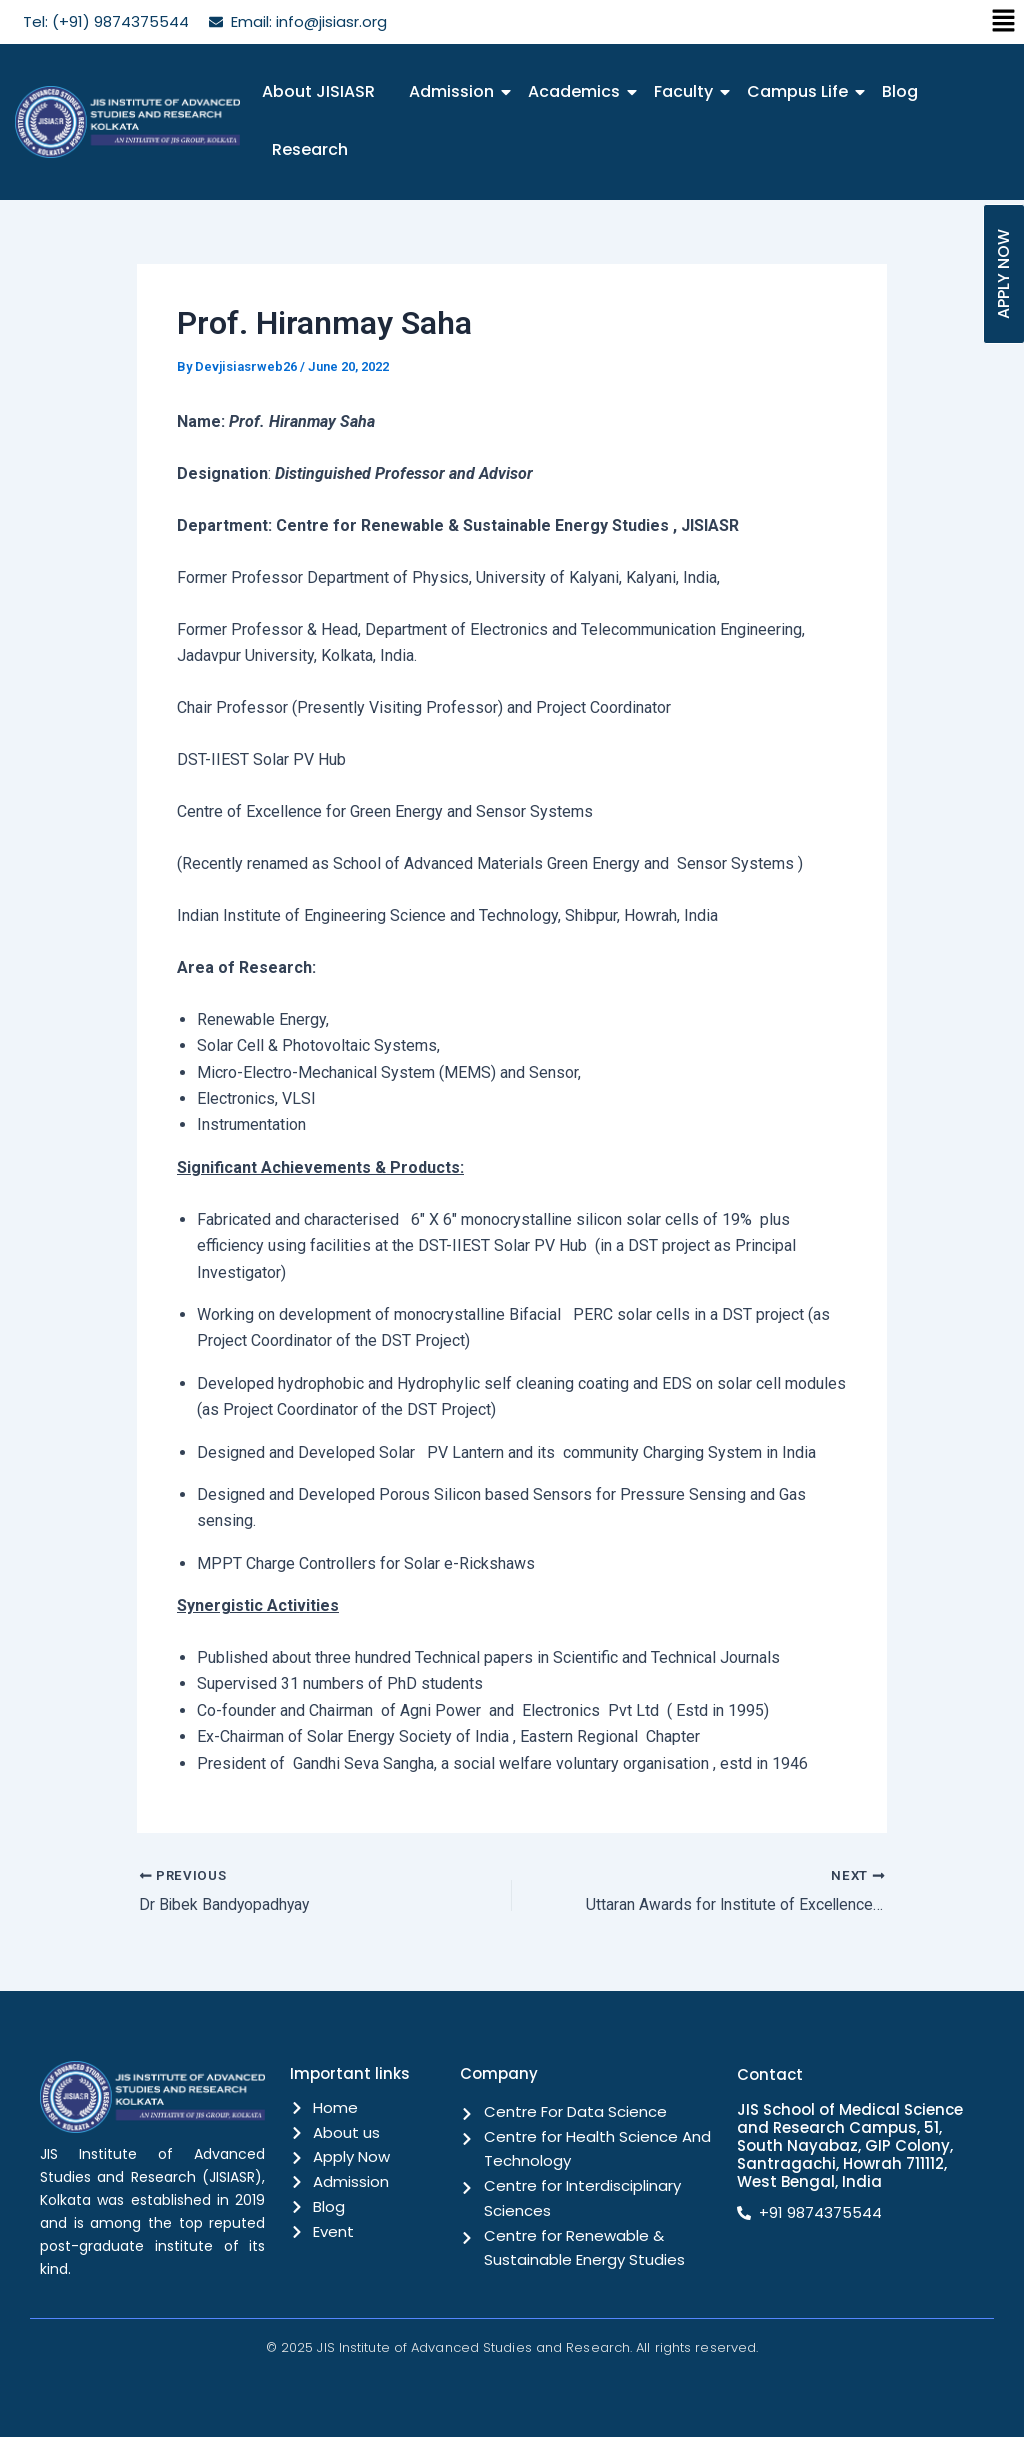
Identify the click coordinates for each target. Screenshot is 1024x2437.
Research (310, 149)
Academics (577, 91)
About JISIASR (318, 91)
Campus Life (801, 91)
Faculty (687, 91)
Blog (900, 91)
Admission (455, 91)
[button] (1004, 22)
